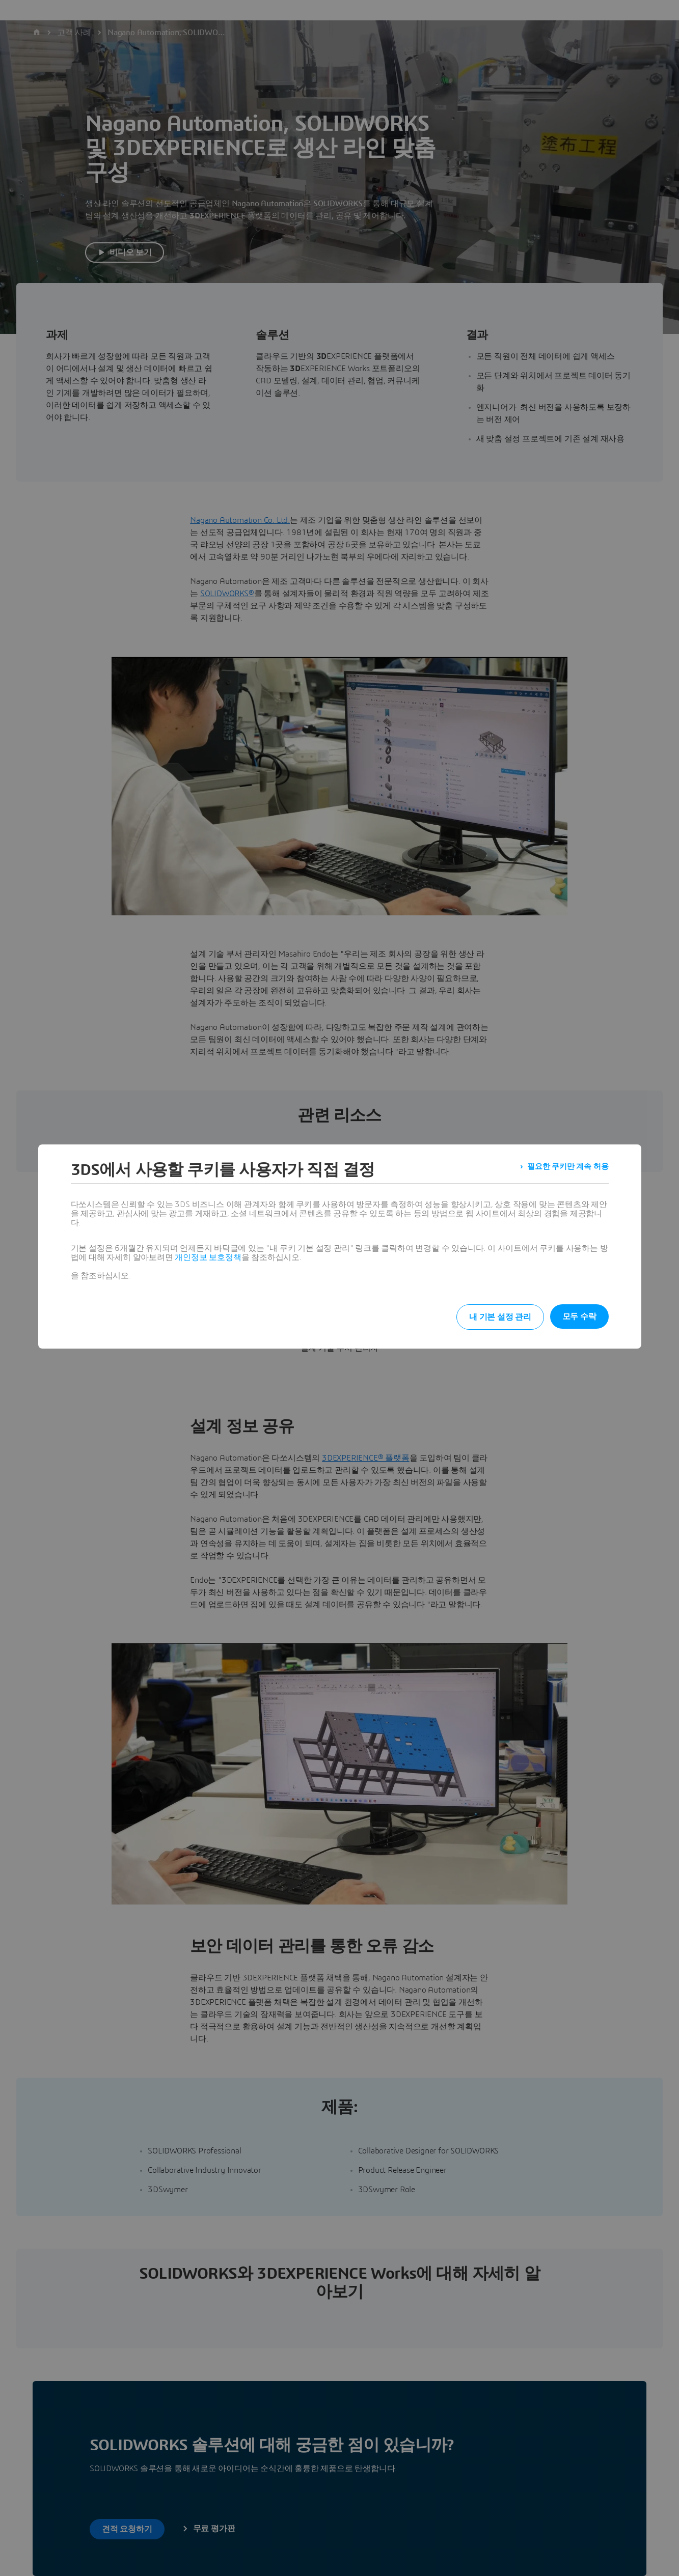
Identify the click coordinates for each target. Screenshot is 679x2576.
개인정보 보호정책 (208, 1257)
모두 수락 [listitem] (579, 1316)
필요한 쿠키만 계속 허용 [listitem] (565, 1170)
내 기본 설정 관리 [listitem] (490, 1317)
